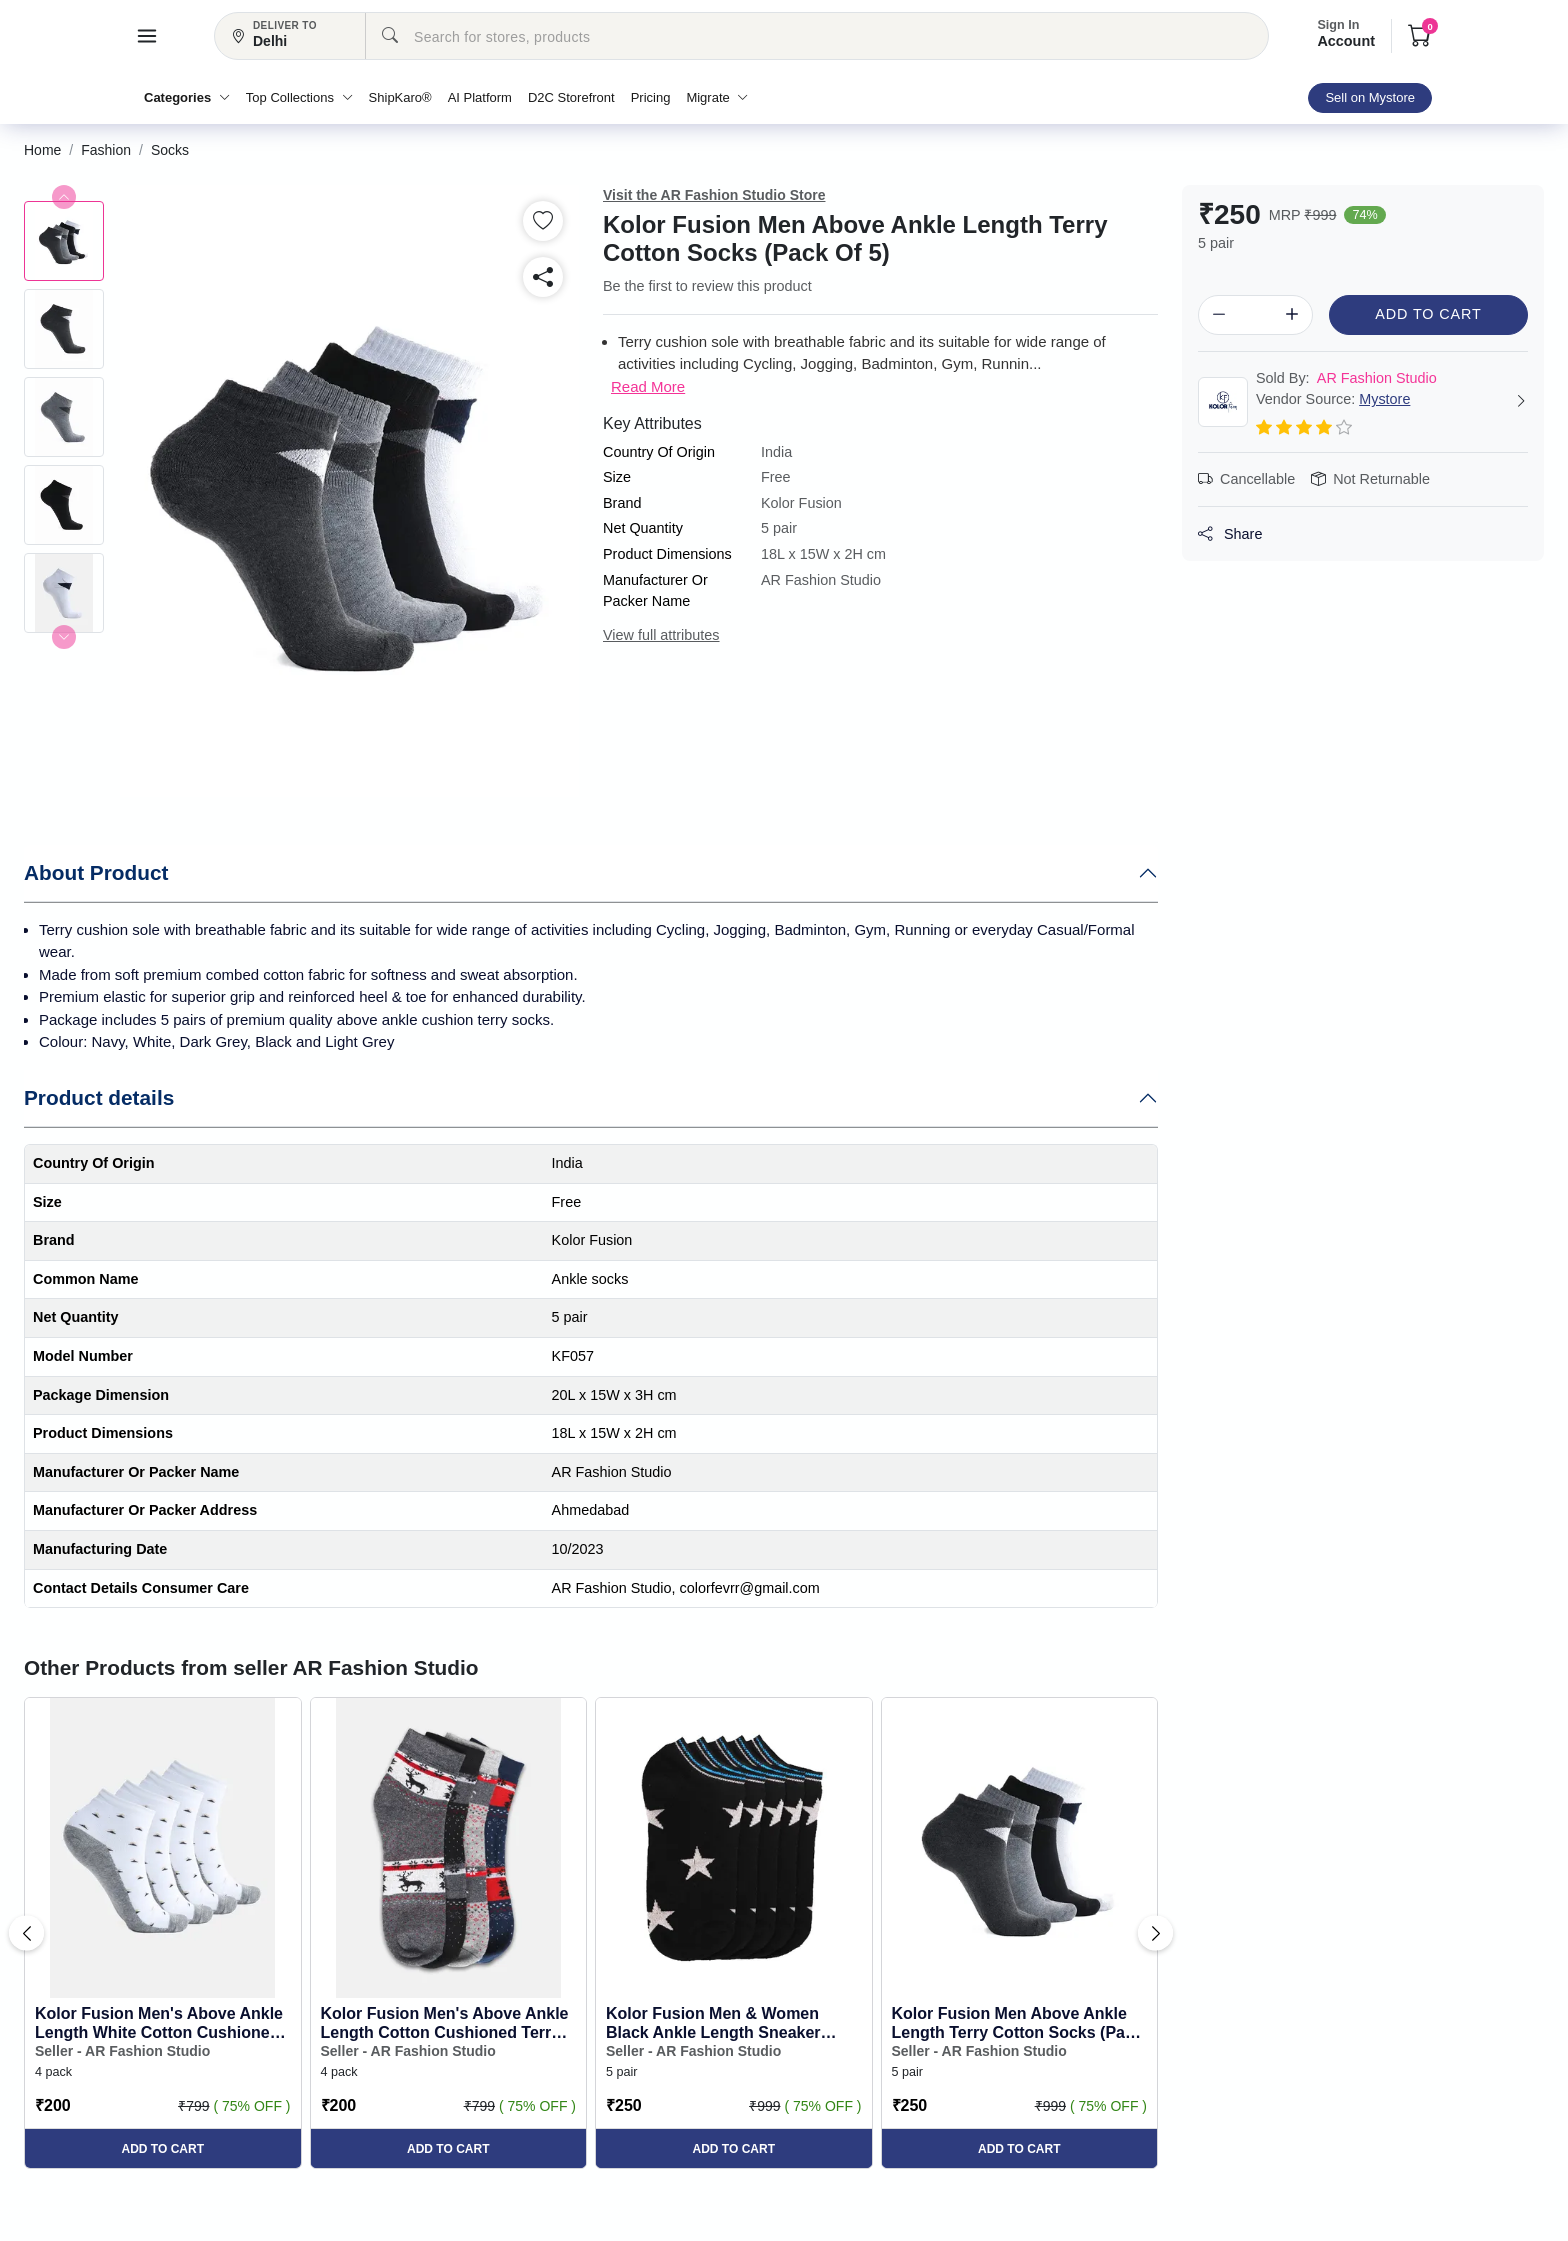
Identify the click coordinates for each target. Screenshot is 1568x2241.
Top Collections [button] (299, 97)
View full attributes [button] (661, 635)
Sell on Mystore (1370, 97)
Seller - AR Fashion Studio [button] (122, 2051)
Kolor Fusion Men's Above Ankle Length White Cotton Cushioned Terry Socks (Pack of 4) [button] (159, 2023)
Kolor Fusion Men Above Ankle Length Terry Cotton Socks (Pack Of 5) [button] (1017, 2023)
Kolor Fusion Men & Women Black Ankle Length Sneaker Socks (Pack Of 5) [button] (713, 2023)
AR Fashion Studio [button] (1346, 378)
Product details (99, 1097)
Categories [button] (187, 97)
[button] (147, 36)
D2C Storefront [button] (571, 97)
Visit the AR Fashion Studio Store (714, 195)
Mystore (1384, 399)
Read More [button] (648, 386)
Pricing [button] (651, 97)
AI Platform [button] (480, 97)
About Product (96, 872)
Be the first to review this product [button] (707, 286)
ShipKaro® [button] (400, 97)
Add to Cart (1428, 314)
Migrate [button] (717, 97)
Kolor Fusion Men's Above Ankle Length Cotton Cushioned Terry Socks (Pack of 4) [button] (445, 2023)
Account (1346, 34)
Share (1230, 534)
